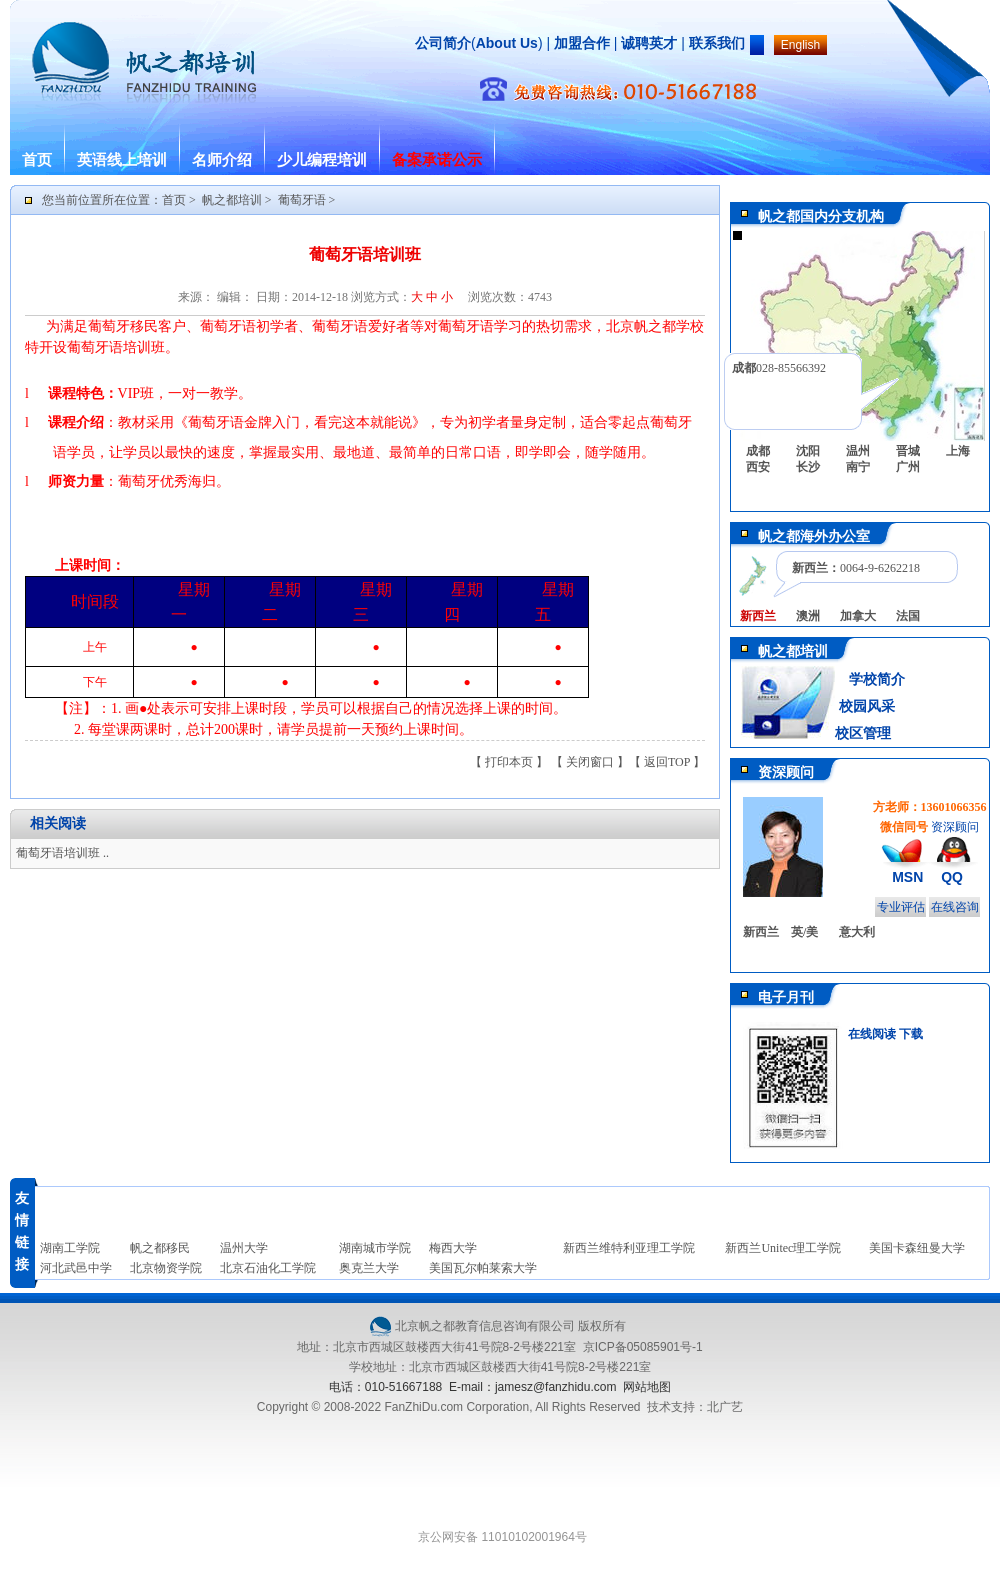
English (800, 45)
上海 (958, 451)
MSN (907, 877)
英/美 (804, 932)
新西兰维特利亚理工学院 (629, 1248)
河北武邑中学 (76, 1268)
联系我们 (717, 43)
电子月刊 (786, 997)
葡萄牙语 (302, 200)
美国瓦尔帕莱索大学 (483, 1268)
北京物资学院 (166, 1268)
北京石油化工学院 (268, 1268)
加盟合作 (580, 43)
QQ (952, 877)
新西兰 (761, 932)
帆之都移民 (160, 1248)
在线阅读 (872, 1034)
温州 (858, 451)
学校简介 (877, 679)
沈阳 (808, 451)
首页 (37, 160)
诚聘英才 (649, 43)
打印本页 (509, 762)
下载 (911, 1034)
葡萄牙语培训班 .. (62, 853)
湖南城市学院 (375, 1248)
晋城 (908, 451)
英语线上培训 (122, 160)
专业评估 (901, 907)
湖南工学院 (70, 1248)
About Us (507, 43)
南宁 (858, 467)
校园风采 (865, 706)
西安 (758, 467)
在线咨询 (955, 907)
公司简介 (443, 43)
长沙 (808, 467)
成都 (758, 451)
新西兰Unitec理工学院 (783, 1248)
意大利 (857, 932)
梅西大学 (453, 1248)
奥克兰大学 (369, 1268)
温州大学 (244, 1248)
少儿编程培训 (322, 160)
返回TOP (667, 762)
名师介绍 (222, 160)
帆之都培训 (232, 200)
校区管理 (863, 733)
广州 (908, 467)
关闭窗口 (590, 762)
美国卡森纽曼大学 (917, 1248)
